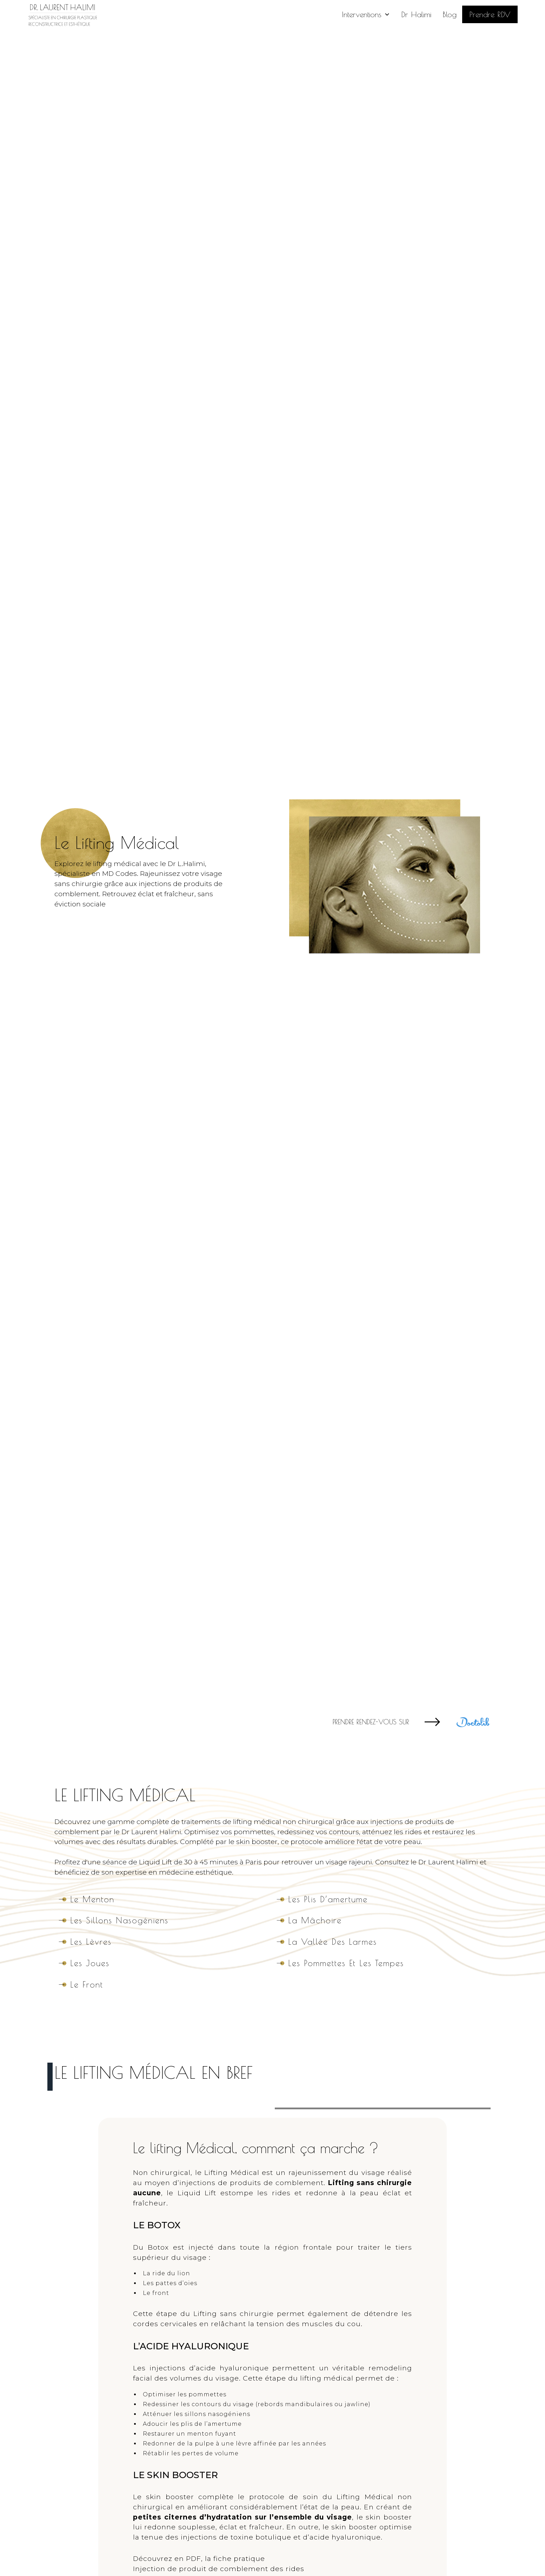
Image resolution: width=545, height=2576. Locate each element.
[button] (366, 14)
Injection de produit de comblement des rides (218, 2568)
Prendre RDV (490, 14)
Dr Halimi (416, 14)
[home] (62, 14)
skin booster (389, 2517)
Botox (158, 2247)
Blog (450, 14)
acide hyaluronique (232, 2368)
